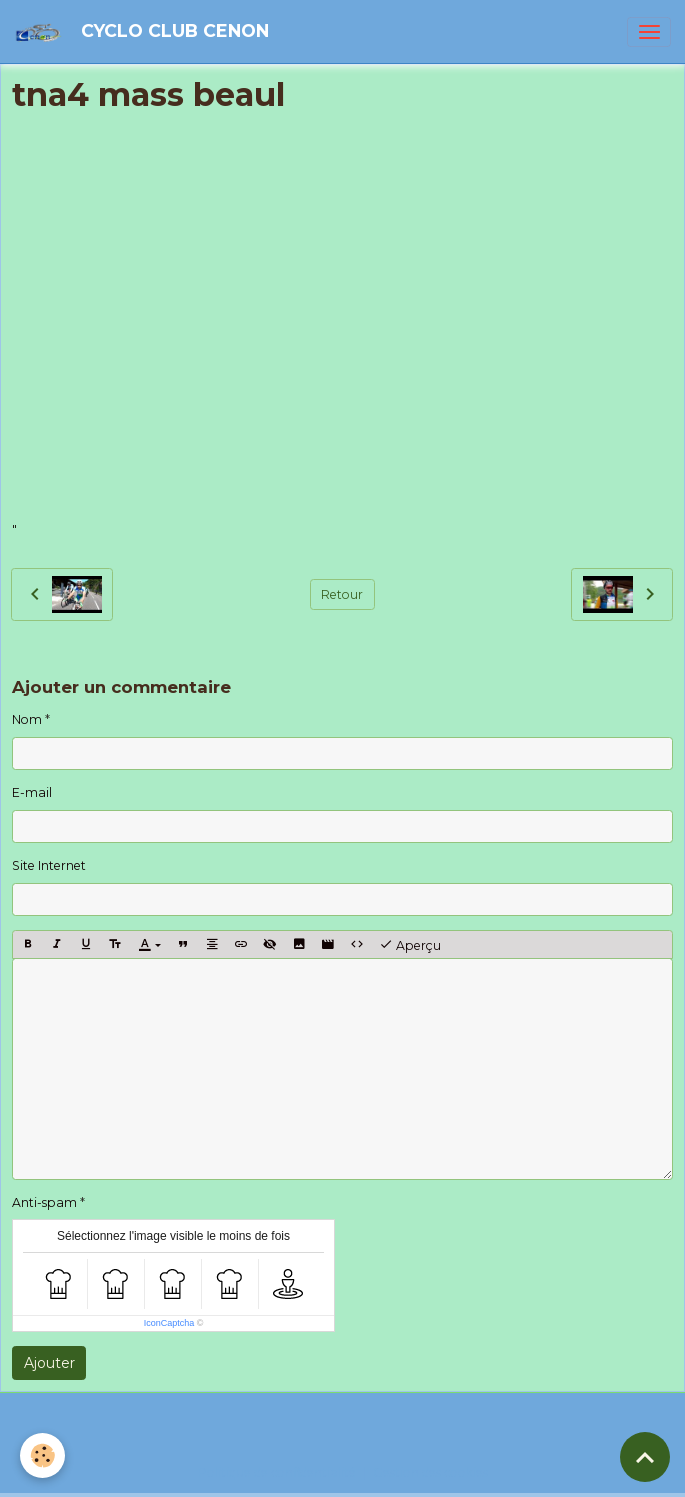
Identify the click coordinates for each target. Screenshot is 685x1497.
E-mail (32, 792)
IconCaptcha (169, 1323)
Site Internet (49, 865)
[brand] (145, 31)
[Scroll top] (645, 1457)
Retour (342, 594)
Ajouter (49, 1363)
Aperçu (410, 945)
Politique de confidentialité (277, 1472)
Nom (27, 719)
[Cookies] (42, 1455)
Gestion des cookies (430, 1472)
